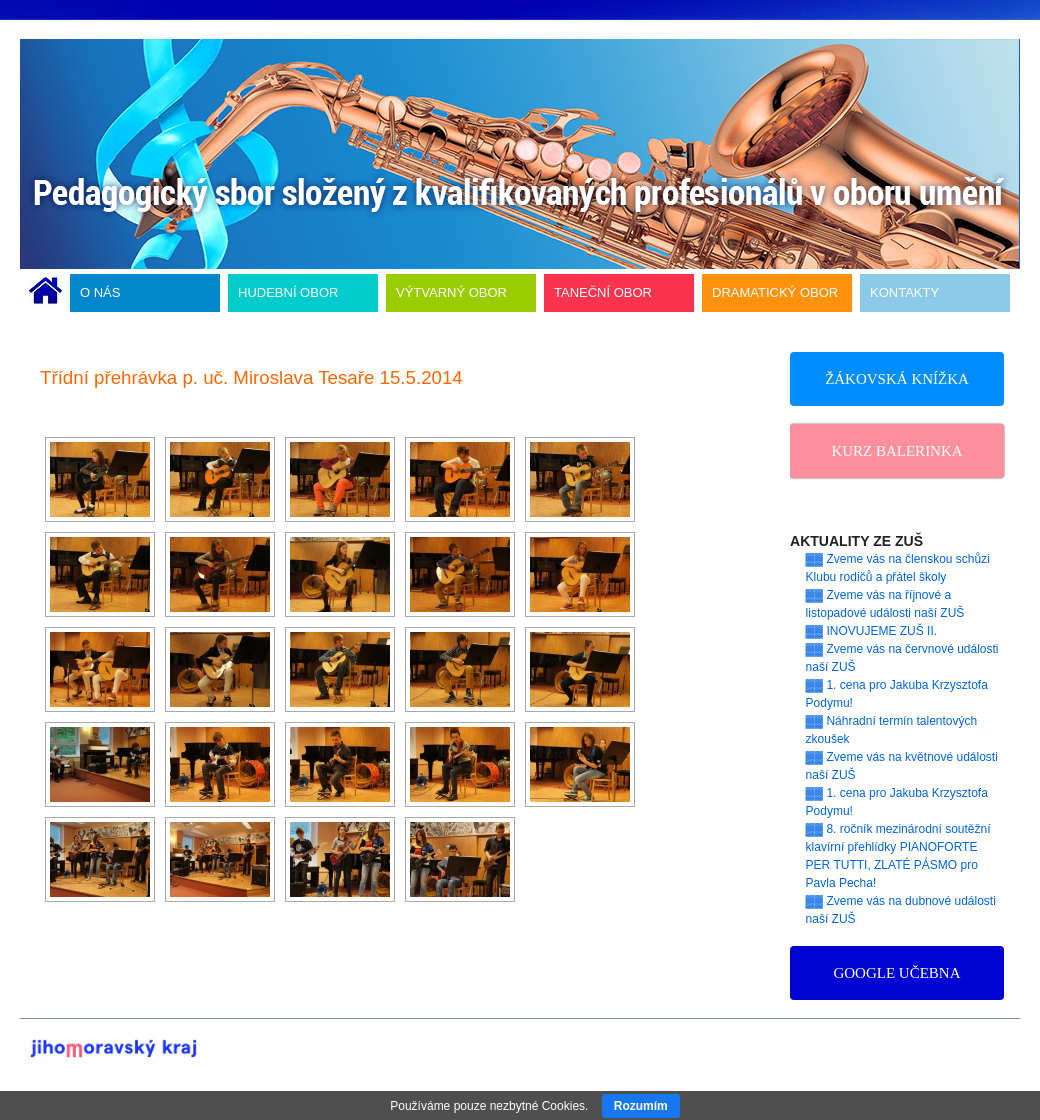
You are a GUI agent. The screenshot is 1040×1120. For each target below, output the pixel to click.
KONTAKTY (904, 292)
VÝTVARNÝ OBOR (451, 292)
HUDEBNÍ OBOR (288, 292)
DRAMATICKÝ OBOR (775, 292)
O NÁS (100, 292)
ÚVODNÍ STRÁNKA (45, 293)
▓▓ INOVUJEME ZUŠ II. (872, 631)
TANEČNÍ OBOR (603, 292)
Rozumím (641, 1106)
